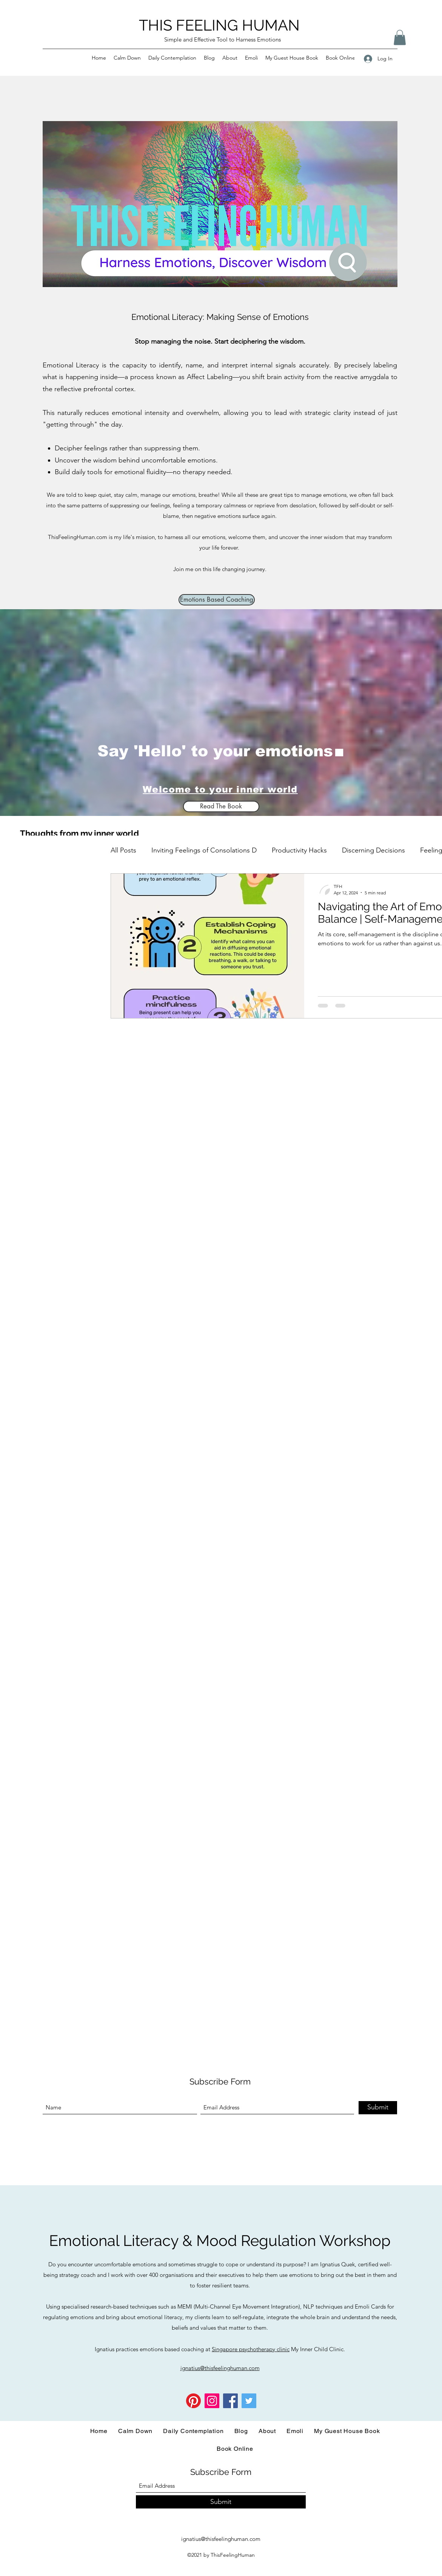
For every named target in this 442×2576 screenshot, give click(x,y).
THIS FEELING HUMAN (219, 25)
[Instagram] (212, 2400)
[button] (399, 37)
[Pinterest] (193, 2400)
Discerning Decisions (373, 850)
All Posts (123, 850)
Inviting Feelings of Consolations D (204, 850)
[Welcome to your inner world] (221, 789)
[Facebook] (230, 2400)
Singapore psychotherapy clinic (251, 2349)
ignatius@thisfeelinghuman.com (220, 2538)
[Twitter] (249, 2400)
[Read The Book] (221, 806)
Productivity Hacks (299, 850)
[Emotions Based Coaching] (217, 599)
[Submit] (378, 2107)
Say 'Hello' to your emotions (215, 751)
